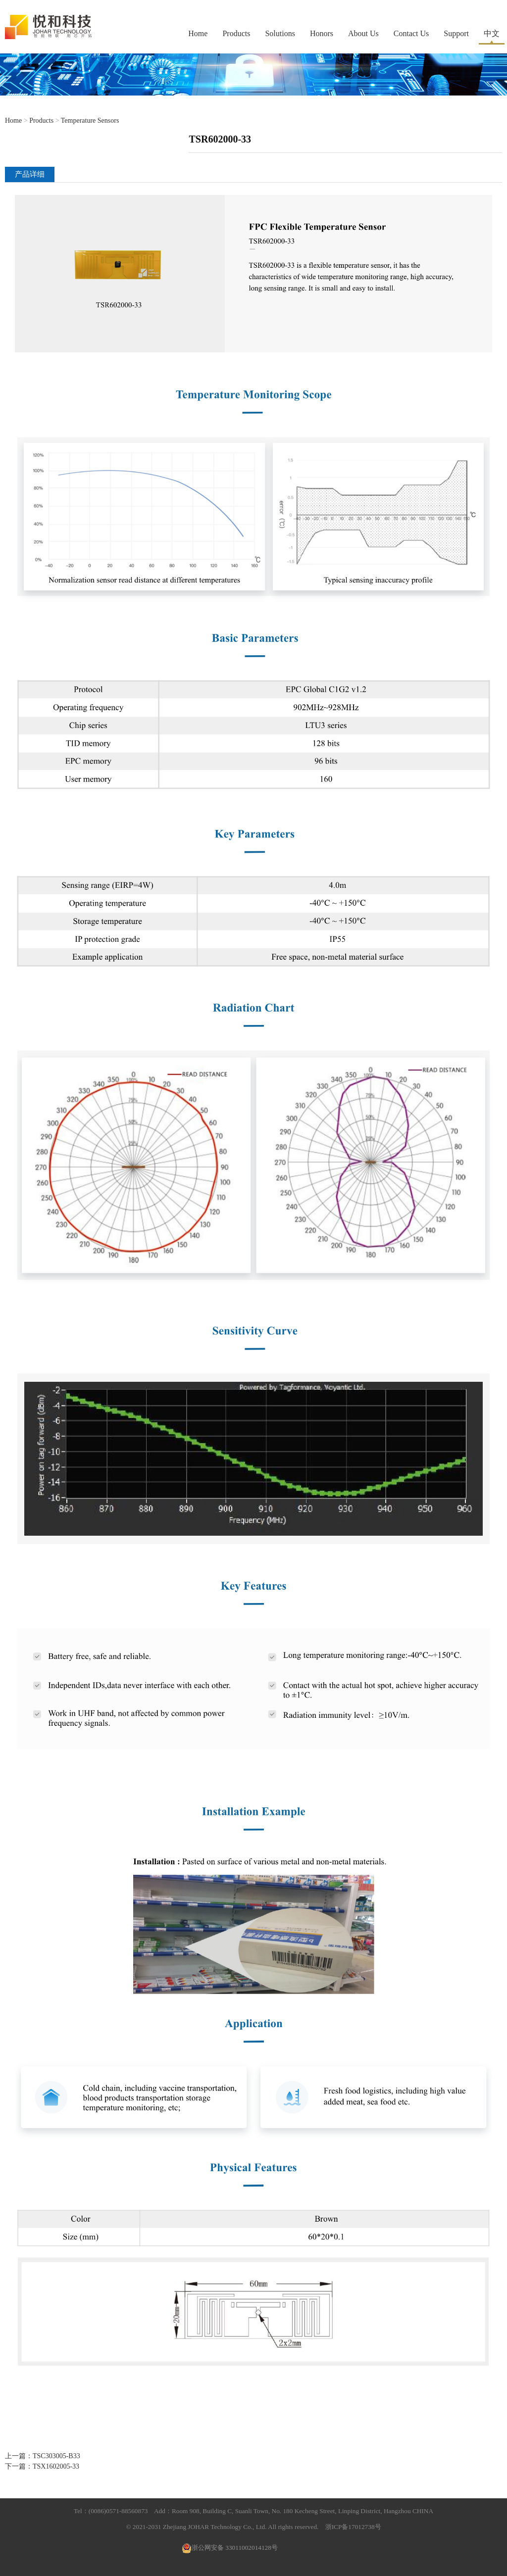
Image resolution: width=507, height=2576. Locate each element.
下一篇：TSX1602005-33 (42, 2466)
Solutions (280, 33)
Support (456, 33)
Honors (321, 33)
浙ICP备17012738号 (353, 2526)
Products (236, 33)
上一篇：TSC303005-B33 (42, 2456)
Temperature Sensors (90, 120)
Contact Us (411, 33)
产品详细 (30, 174)
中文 (492, 33)
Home (197, 33)
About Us (363, 33)
